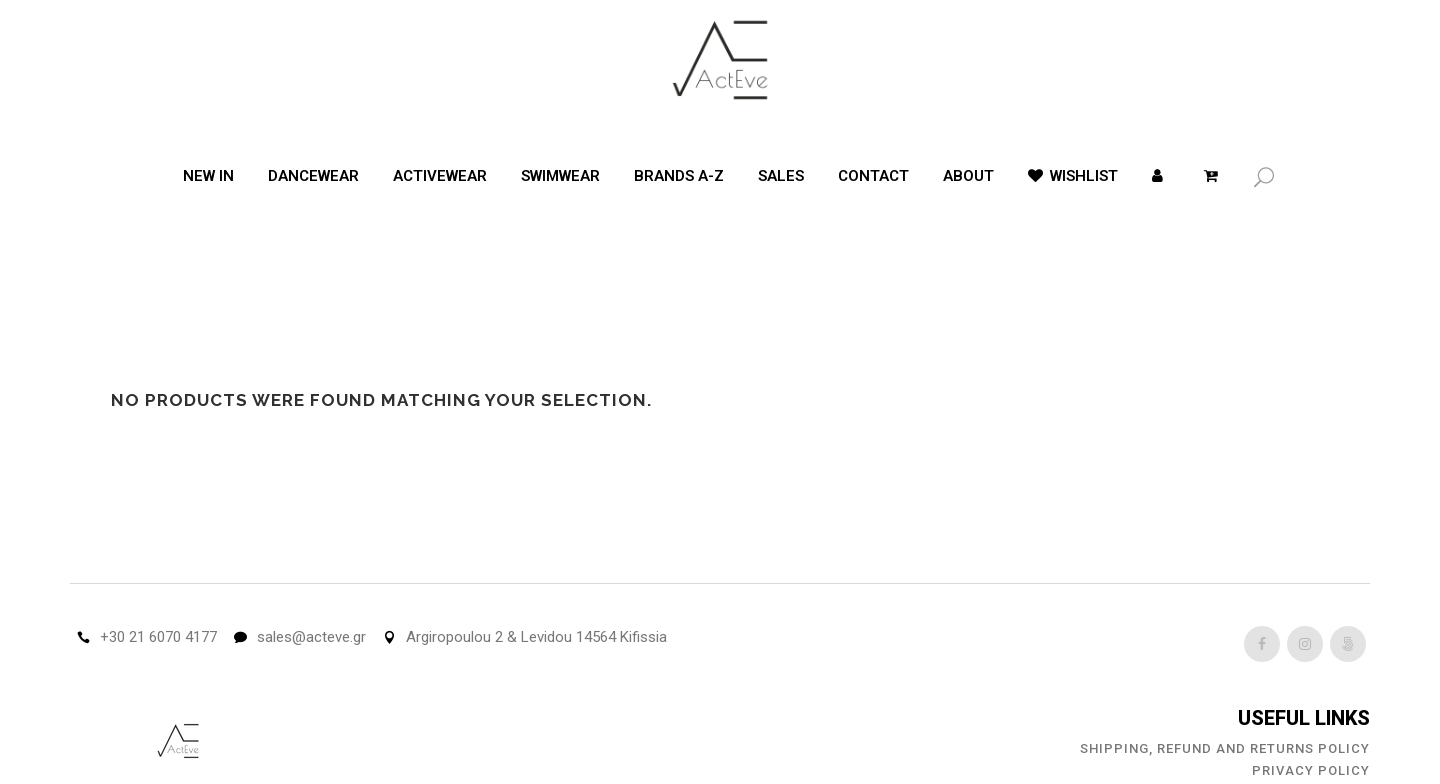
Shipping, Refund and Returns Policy (1225, 748)
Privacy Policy (1311, 770)
